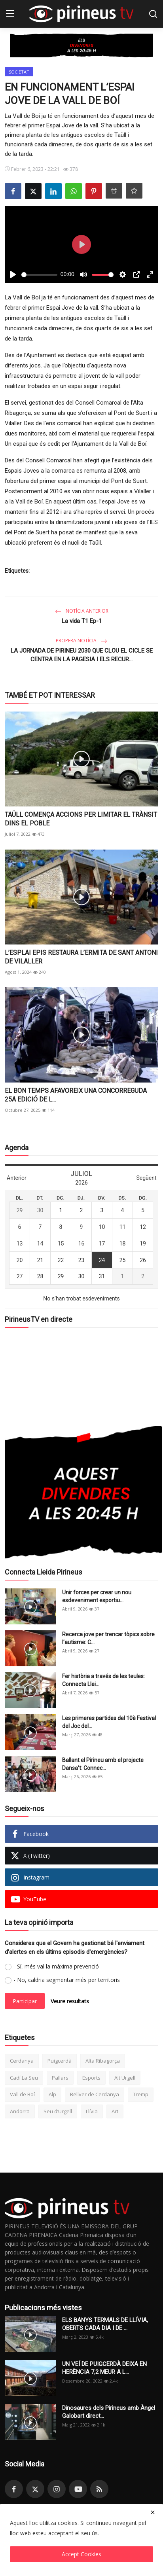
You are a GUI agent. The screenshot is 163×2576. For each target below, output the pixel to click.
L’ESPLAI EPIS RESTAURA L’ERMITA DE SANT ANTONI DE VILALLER (81, 957)
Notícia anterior (81, 611)
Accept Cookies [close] (81, 2554)
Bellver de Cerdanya (94, 2094)
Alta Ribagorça (102, 2060)
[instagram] (56, 2489)
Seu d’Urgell (58, 2111)
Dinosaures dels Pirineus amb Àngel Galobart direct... (108, 2411)
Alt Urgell (124, 2077)
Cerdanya (22, 2060)
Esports (91, 2077)
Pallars (60, 2077)
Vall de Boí (22, 2094)
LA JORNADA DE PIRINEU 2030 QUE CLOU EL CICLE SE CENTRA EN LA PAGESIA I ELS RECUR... (82, 655)
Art (115, 2111)
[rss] (99, 2489)
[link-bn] (81, 45)
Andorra (20, 2111)
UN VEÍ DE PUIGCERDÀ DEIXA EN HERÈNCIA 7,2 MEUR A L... (104, 2367)
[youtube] (78, 2489)
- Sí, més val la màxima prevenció (56, 1966)
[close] (152, 2512)
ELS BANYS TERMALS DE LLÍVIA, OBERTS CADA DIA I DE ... (105, 2324)
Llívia (92, 2111)
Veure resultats (70, 2001)
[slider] (39, 274)
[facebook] (14, 2489)
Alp (52, 2094)
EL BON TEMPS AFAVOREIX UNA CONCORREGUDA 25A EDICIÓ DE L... (76, 1095)
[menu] (10, 14)
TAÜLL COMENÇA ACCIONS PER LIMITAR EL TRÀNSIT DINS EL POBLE (81, 819)
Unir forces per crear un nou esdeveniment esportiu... (96, 1596)
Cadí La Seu (24, 2077)
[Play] (13, 274)
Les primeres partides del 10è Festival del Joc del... (109, 1722)
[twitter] (35, 2489)
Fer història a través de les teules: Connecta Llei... (103, 1680)
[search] (153, 14)
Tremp (140, 2094)
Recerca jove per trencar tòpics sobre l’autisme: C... (108, 1638)
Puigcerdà (59, 2060)
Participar (25, 2001)
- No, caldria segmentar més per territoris (66, 1980)
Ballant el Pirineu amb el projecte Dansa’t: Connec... (103, 1764)
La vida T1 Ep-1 (82, 621)
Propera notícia (81, 640)
